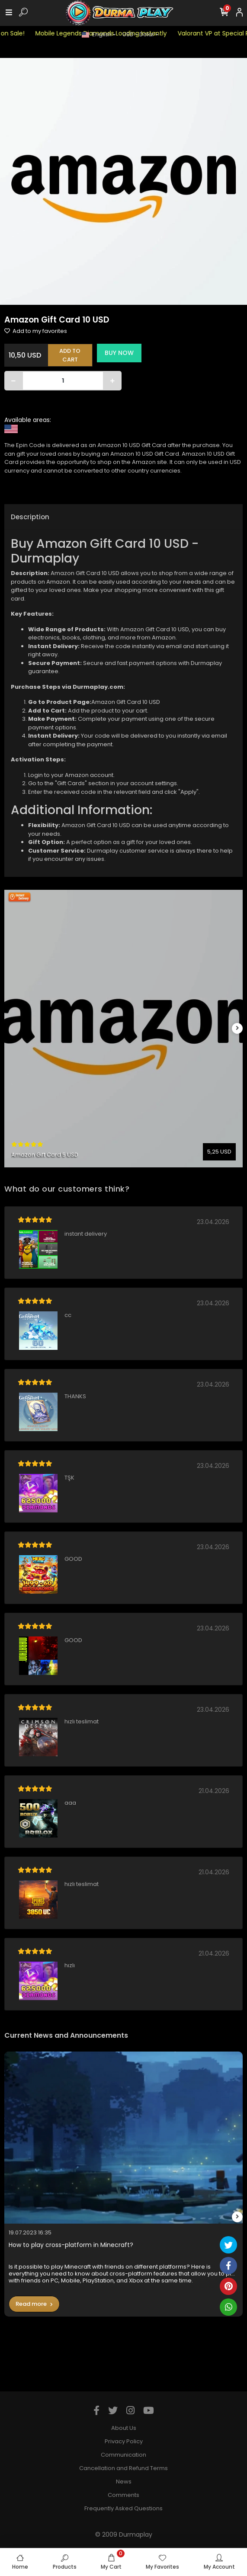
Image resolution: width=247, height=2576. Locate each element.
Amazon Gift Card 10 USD (125, 702)
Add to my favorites (35, 331)
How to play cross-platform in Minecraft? (71, 2245)
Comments (123, 2495)
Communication (123, 2455)
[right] (237, 1028)
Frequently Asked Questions (123, 2508)
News (124, 2481)
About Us (123, 2428)
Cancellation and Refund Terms (123, 2468)
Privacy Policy (124, 2441)
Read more (34, 2304)
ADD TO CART (69, 355)
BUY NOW (119, 352)
